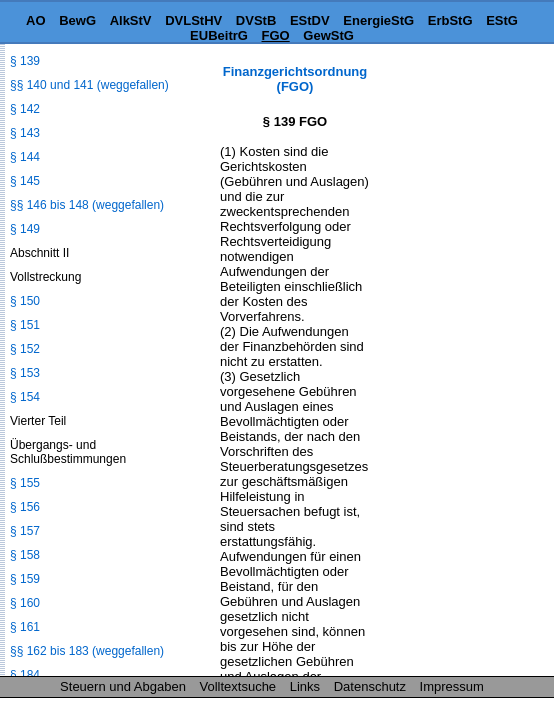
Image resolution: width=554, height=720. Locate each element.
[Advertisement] (454, 126)
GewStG (328, 35)
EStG (502, 20)
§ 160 (25, 603)
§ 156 (25, 507)
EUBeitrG (219, 35)
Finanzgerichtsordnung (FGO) (295, 79)
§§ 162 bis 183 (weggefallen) (87, 651)
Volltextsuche (238, 686)
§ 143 (25, 133)
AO (36, 20)
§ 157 (25, 531)
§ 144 (25, 157)
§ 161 (25, 627)
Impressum (452, 686)
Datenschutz (370, 686)
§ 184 (25, 675)
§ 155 (25, 483)
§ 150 (25, 301)
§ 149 (25, 229)
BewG (77, 20)
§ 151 (25, 325)
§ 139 (25, 61)
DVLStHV (193, 20)
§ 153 (25, 373)
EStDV (310, 20)
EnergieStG (378, 20)
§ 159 (25, 579)
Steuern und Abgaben (123, 686)
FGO (276, 35)
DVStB (256, 20)
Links (305, 686)
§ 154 (25, 397)
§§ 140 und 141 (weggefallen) (89, 85)
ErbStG (450, 20)
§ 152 (25, 349)
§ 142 (25, 109)
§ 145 (25, 181)
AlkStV (131, 20)
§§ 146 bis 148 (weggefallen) (87, 205)
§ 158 (25, 555)
